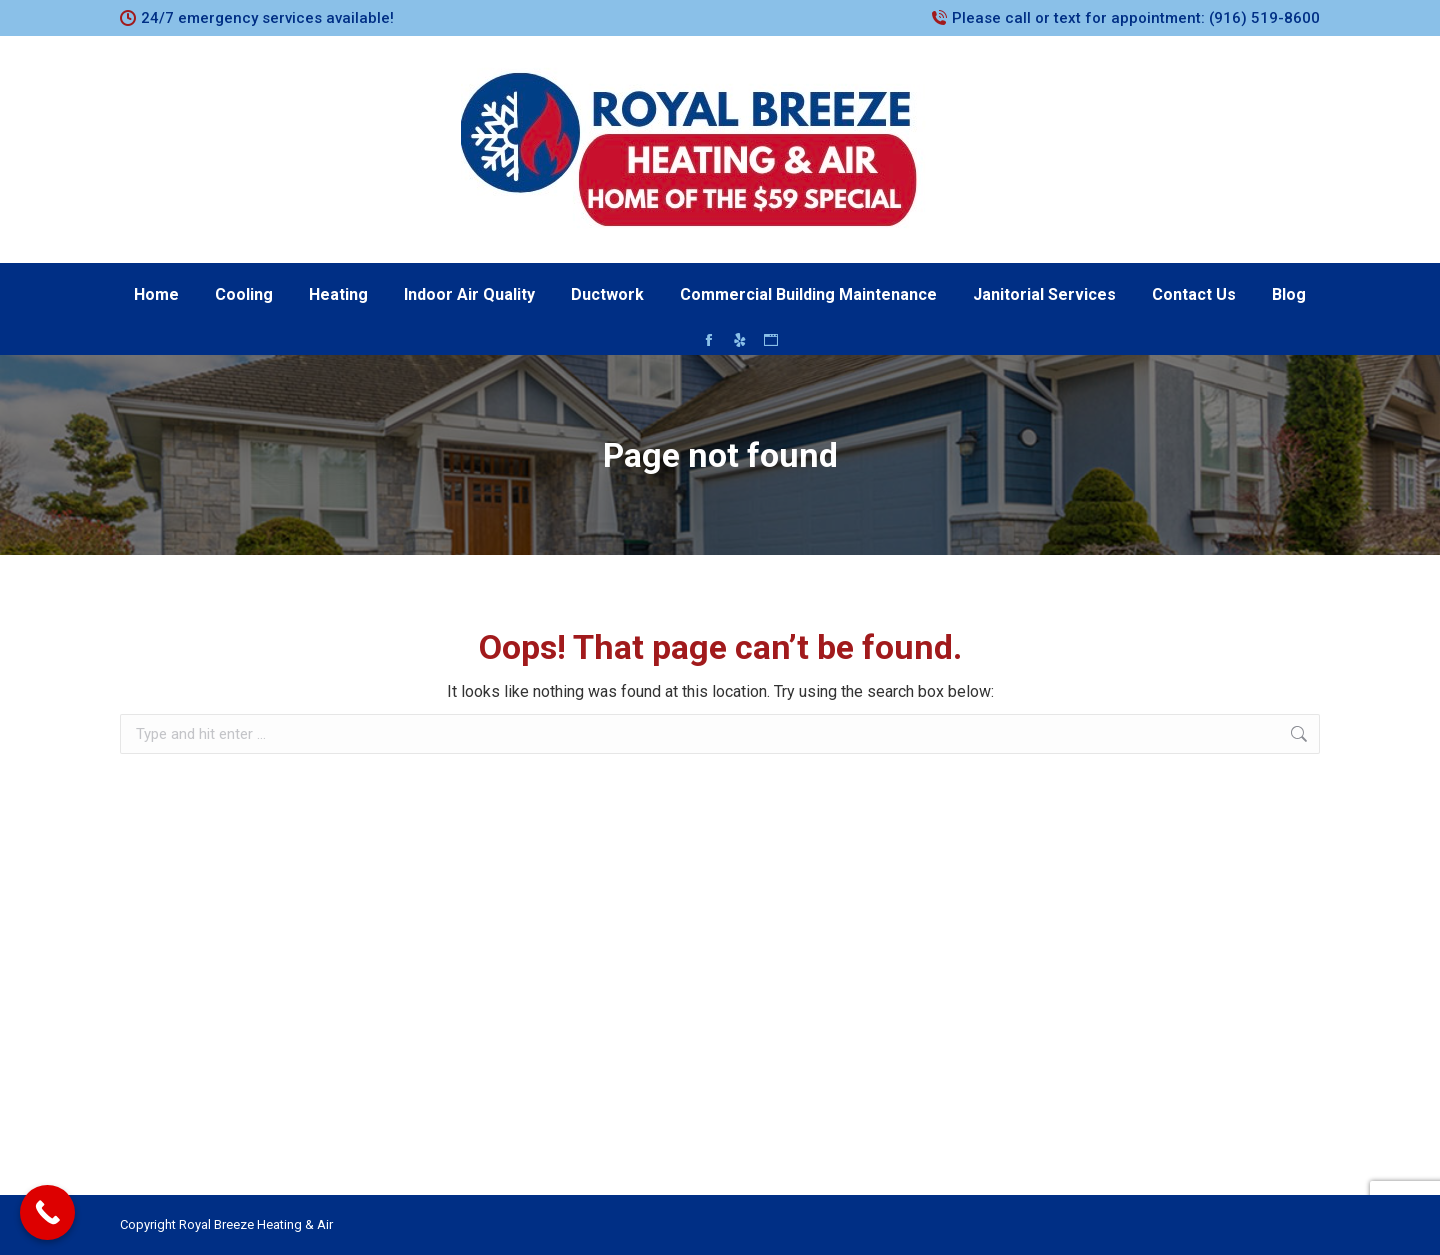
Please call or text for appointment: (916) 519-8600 (1136, 18)
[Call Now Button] (47, 1212)
